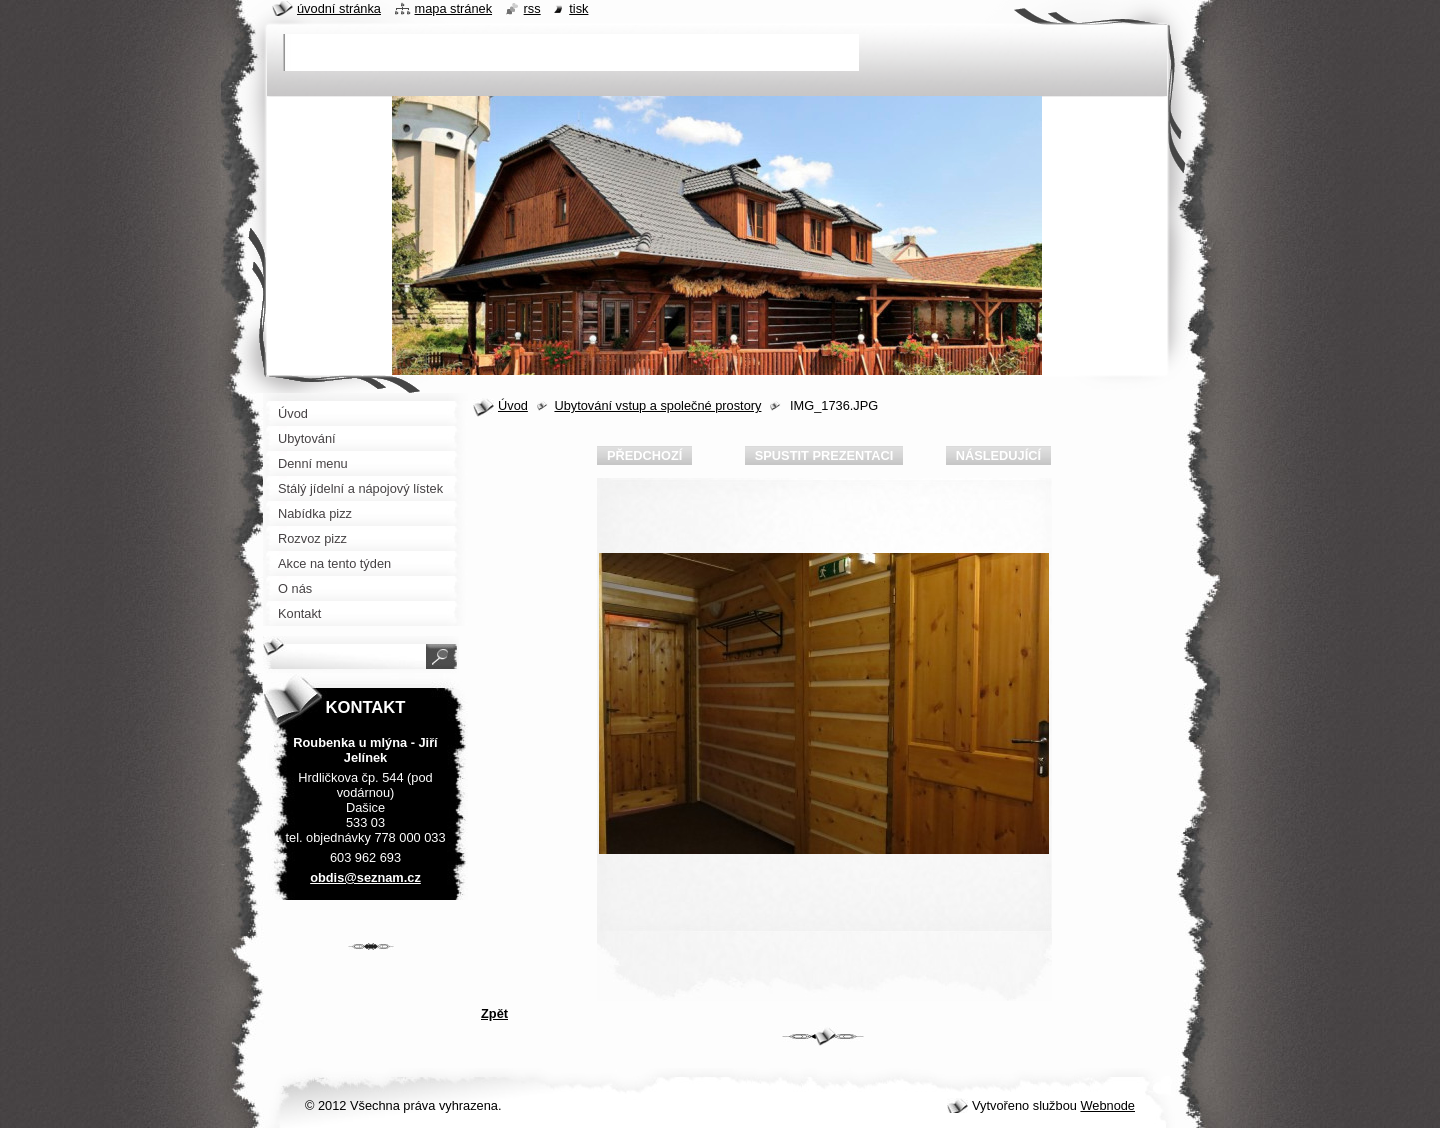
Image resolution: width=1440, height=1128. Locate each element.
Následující (998, 455)
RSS (532, 8)
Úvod (513, 405)
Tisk (578, 8)
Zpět (494, 1013)
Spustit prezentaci (824, 455)
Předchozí (644, 455)
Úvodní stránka (339, 8)
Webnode (1107, 1105)
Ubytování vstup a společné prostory (657, 405)
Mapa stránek (454, 8)
